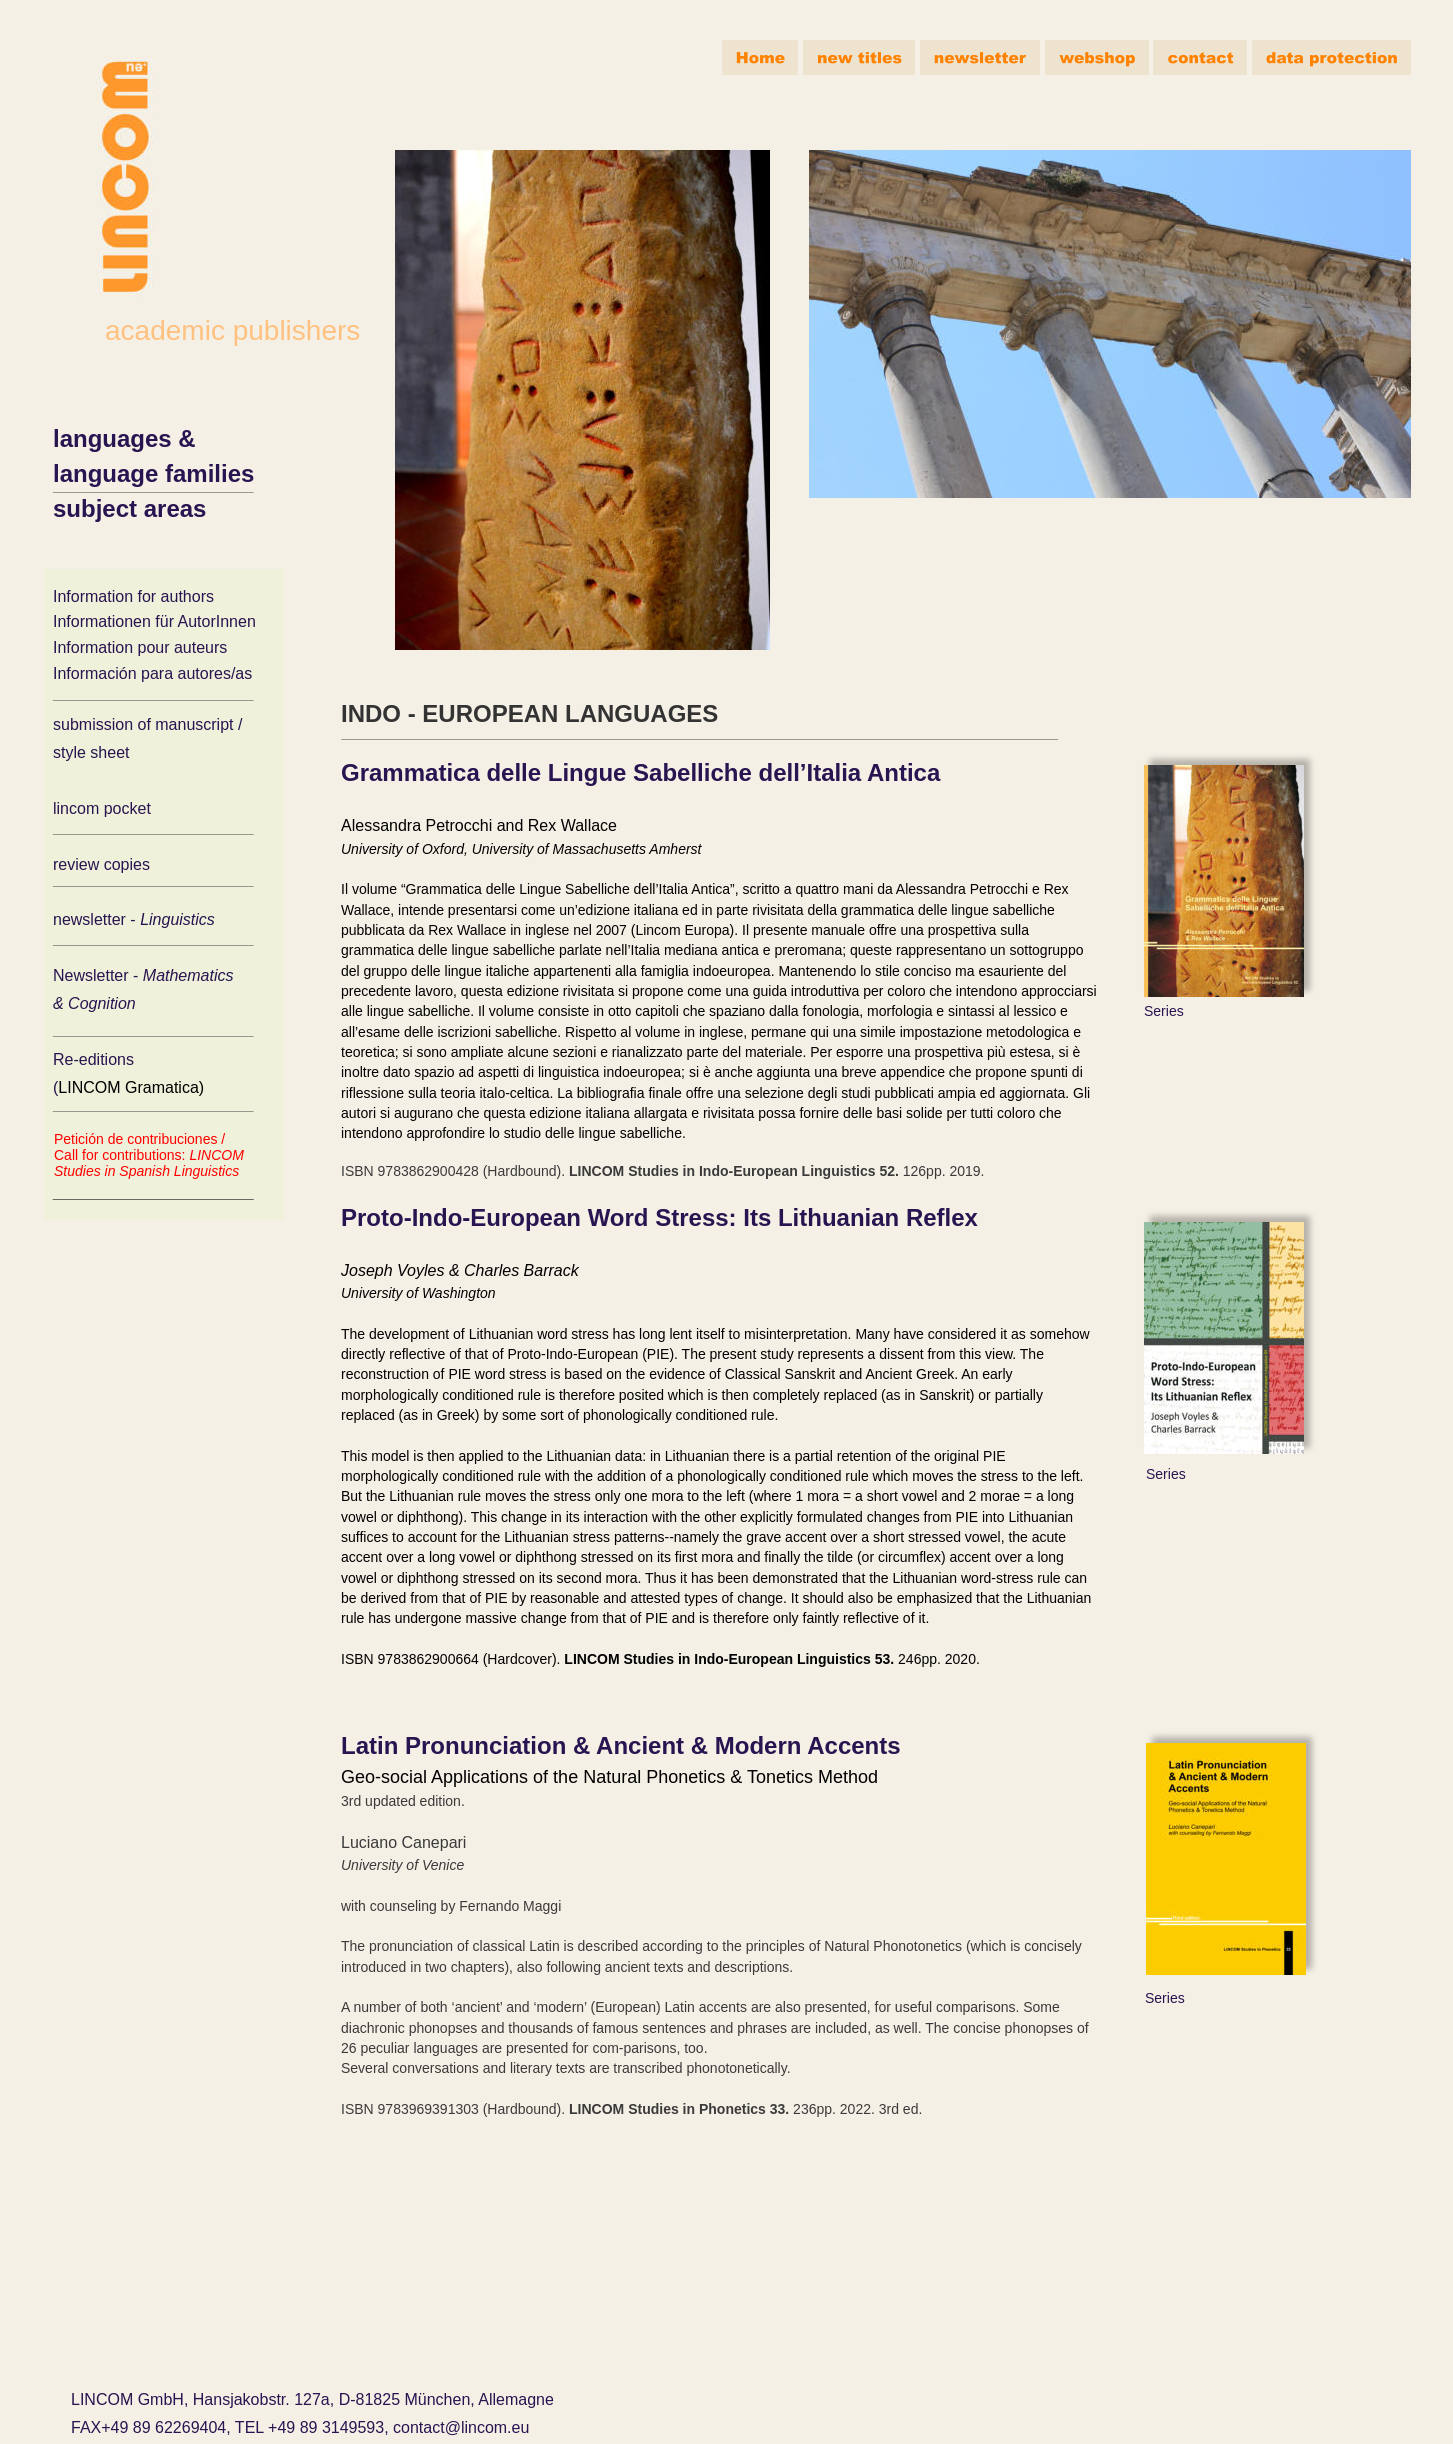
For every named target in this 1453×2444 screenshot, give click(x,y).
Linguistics (179, 919)
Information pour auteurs (140, 647)
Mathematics (190, 975)
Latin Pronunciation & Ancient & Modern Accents (621, 1745)
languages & (127, 438)
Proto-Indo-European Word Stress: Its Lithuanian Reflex (659, 1217)
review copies (101, 864)
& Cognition (94, 1003)
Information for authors (133, 596)
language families (153, 473)
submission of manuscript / (147, 724)
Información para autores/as (152, 673)
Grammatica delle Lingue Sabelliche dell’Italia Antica (640, 772)
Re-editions (95, 1059)
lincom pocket (102, 808)
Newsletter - (98, 975)
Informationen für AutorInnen (154, 621)
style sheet (91, 752)
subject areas (129, 508)
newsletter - (96, 919)
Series (1164, 1011)
